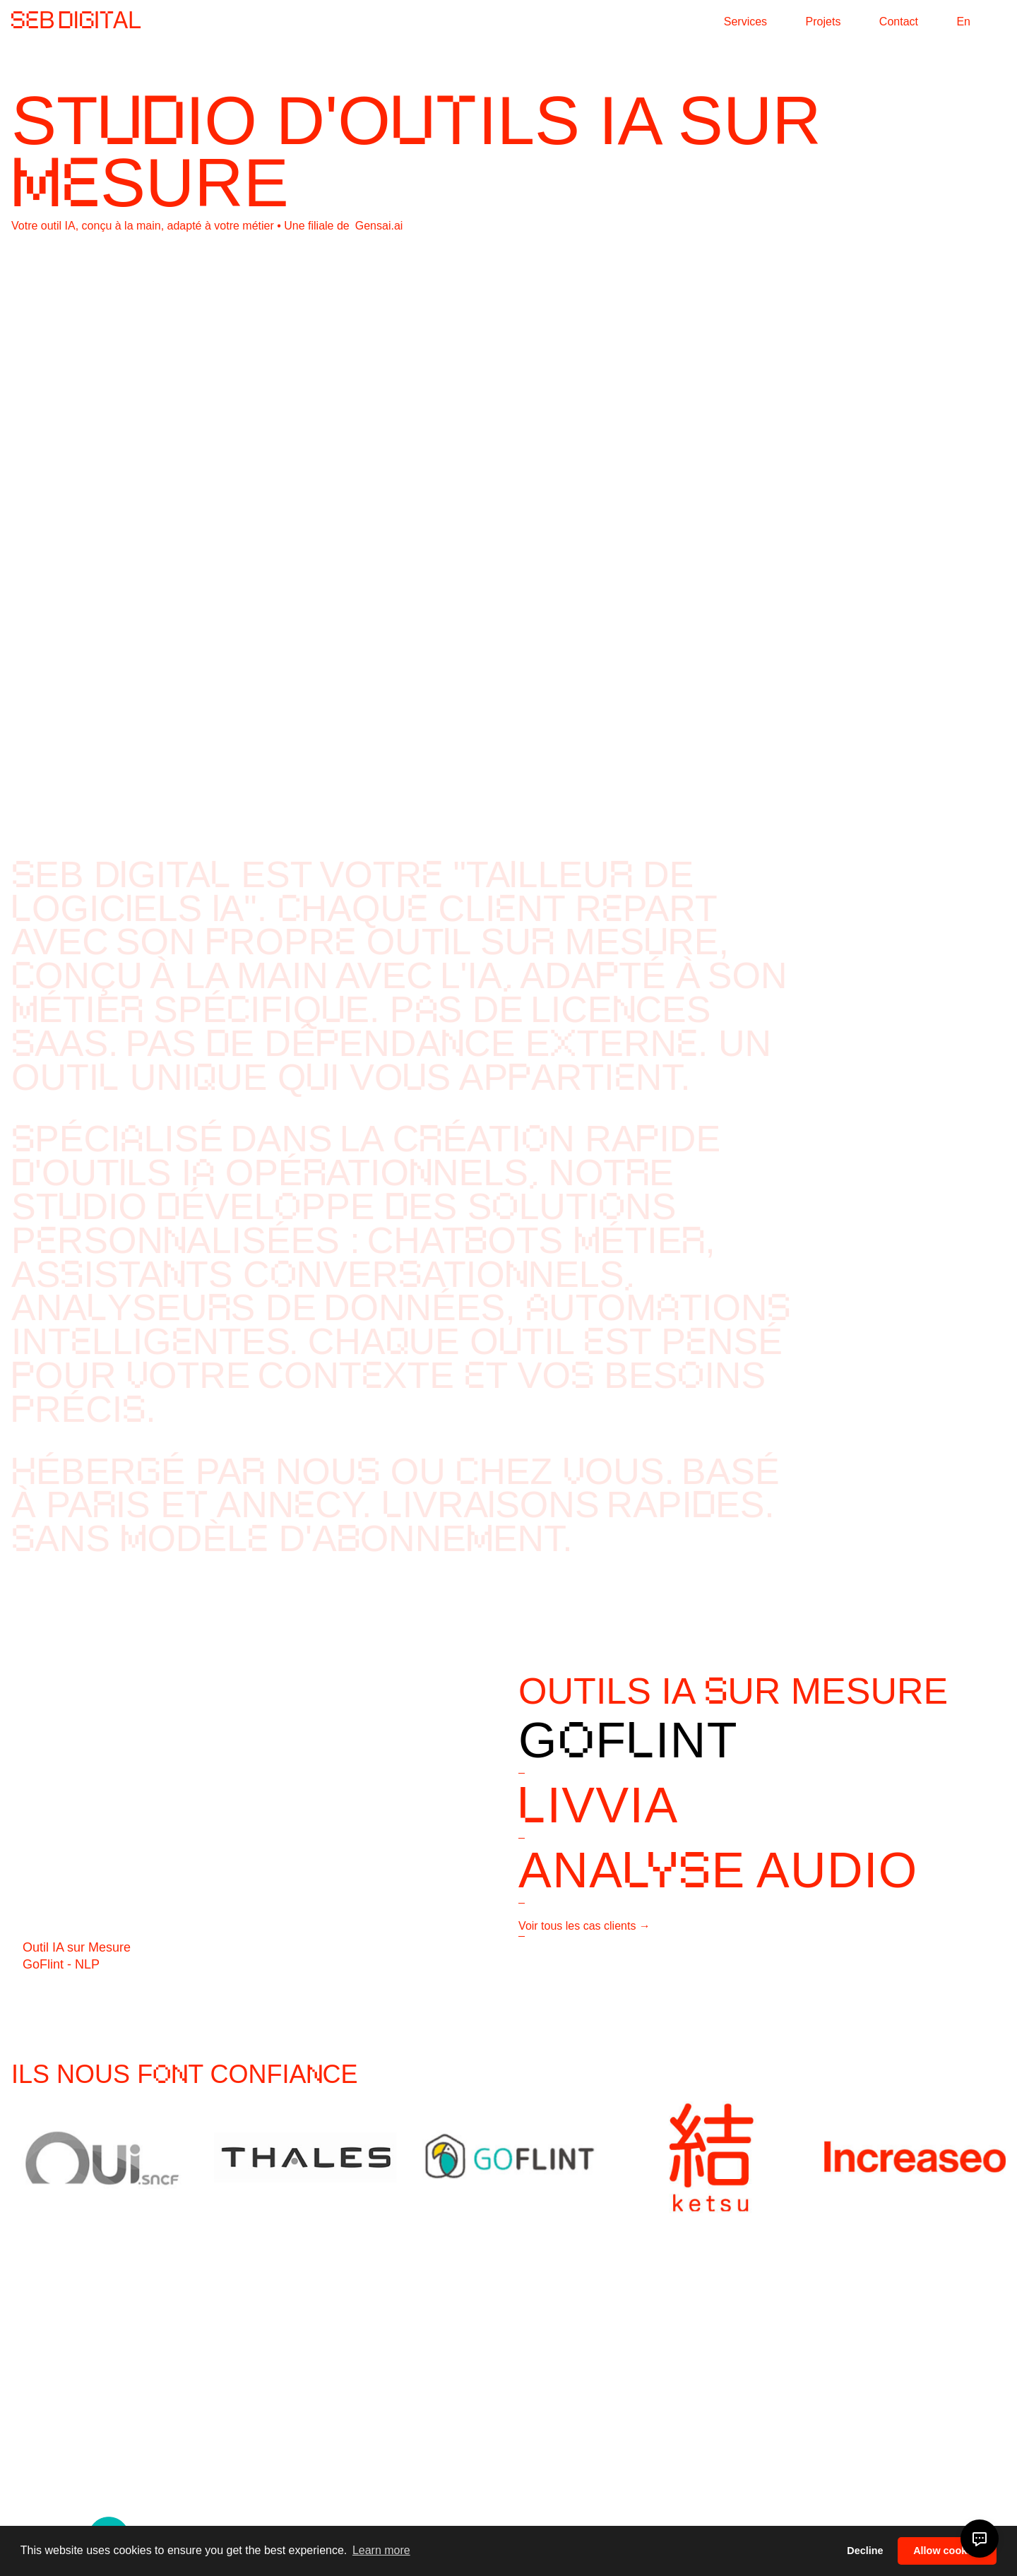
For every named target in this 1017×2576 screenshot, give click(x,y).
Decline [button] (865, 2550)
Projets (823, 22)
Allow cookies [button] (947, 2550)
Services (745, 22)
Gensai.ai (379, 226)
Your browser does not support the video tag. (508, 513)
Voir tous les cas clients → (584, 1926)
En (963, 22)
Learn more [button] (381, 2550)
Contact (898, 22)
